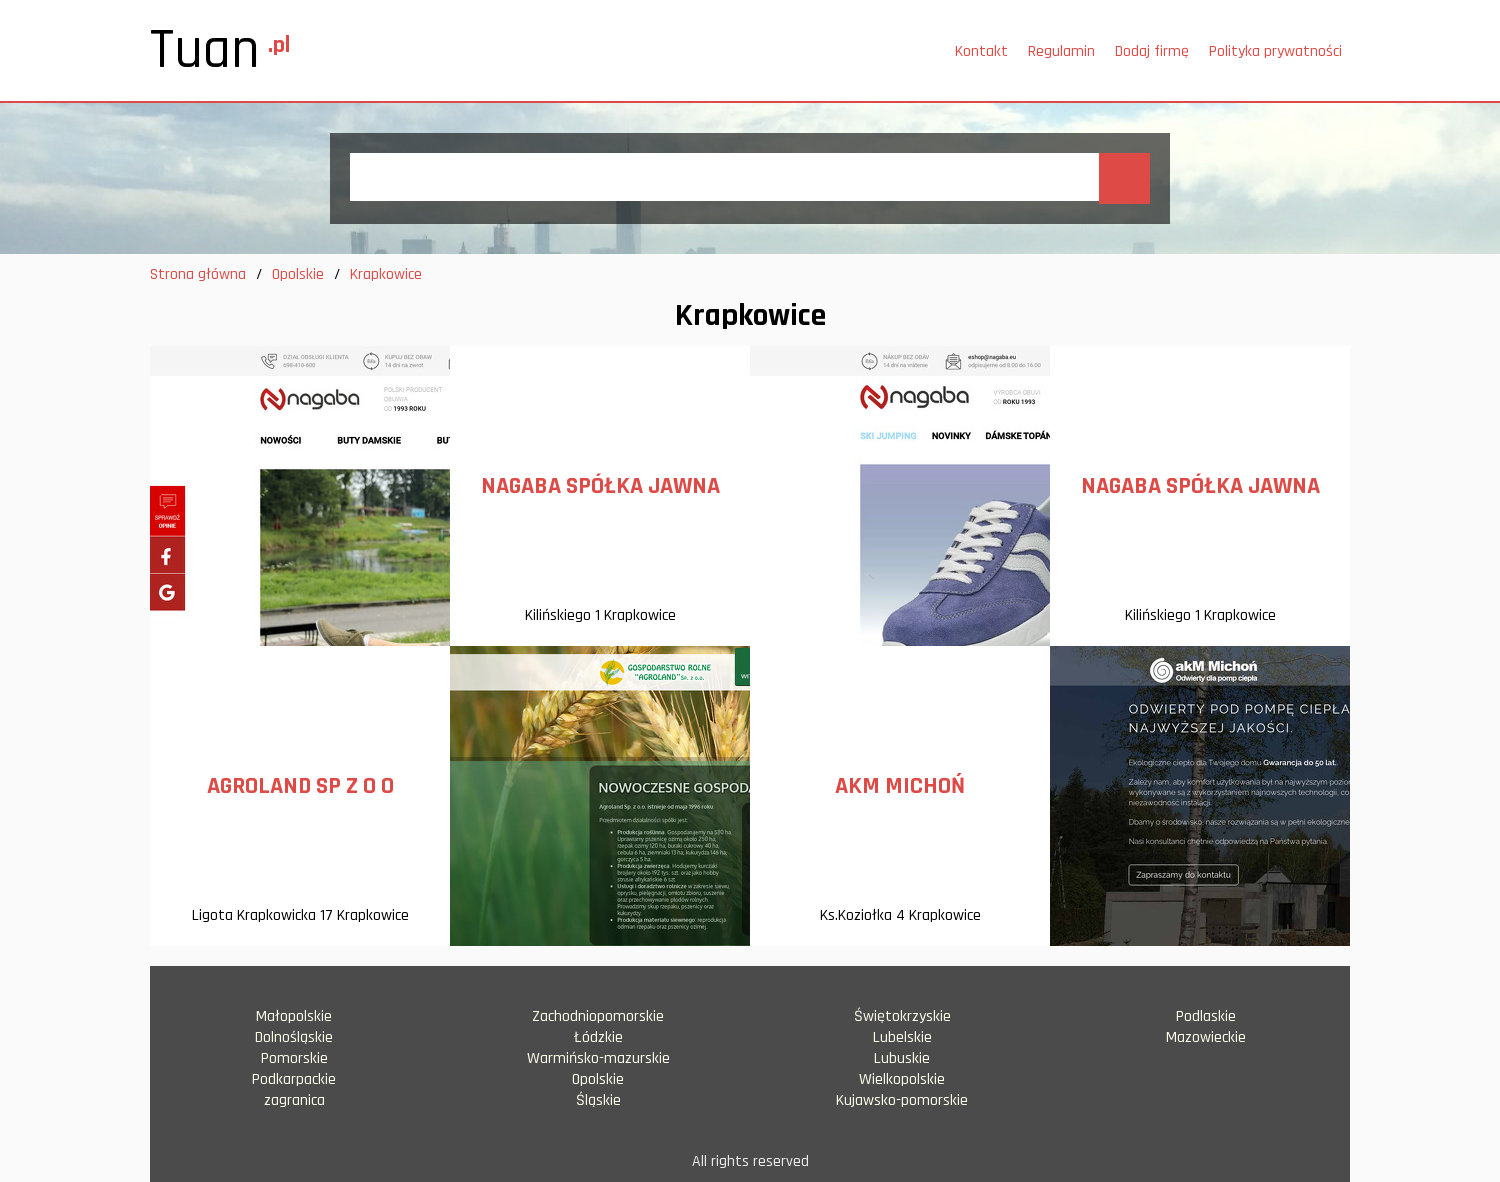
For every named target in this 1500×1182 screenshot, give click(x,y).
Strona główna (198, 274)
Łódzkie (598, 1037)
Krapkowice (386, 274)
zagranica (294, 1100)
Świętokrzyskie (902, 1016)
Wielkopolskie (902, 1079)
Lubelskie (902, 1037)
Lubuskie (902, 1058)
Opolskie (298, 274)
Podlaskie (1206, 1016)
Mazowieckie (1206, 1037)
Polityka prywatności (1275, 51)
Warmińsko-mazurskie (598, 1058)
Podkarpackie (294, 1079)
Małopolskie (294, 1016)
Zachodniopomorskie (598, 1016)
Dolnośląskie (294, 1037)
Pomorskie (294, 1058)
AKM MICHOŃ (900, 786)
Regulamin (1061, 51)
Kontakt (981, 51)
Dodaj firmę (1152, 51)
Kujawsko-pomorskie (902, 1100)
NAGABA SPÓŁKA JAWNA (600, 486)
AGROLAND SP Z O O (300, 786)
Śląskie (598, 1100)
